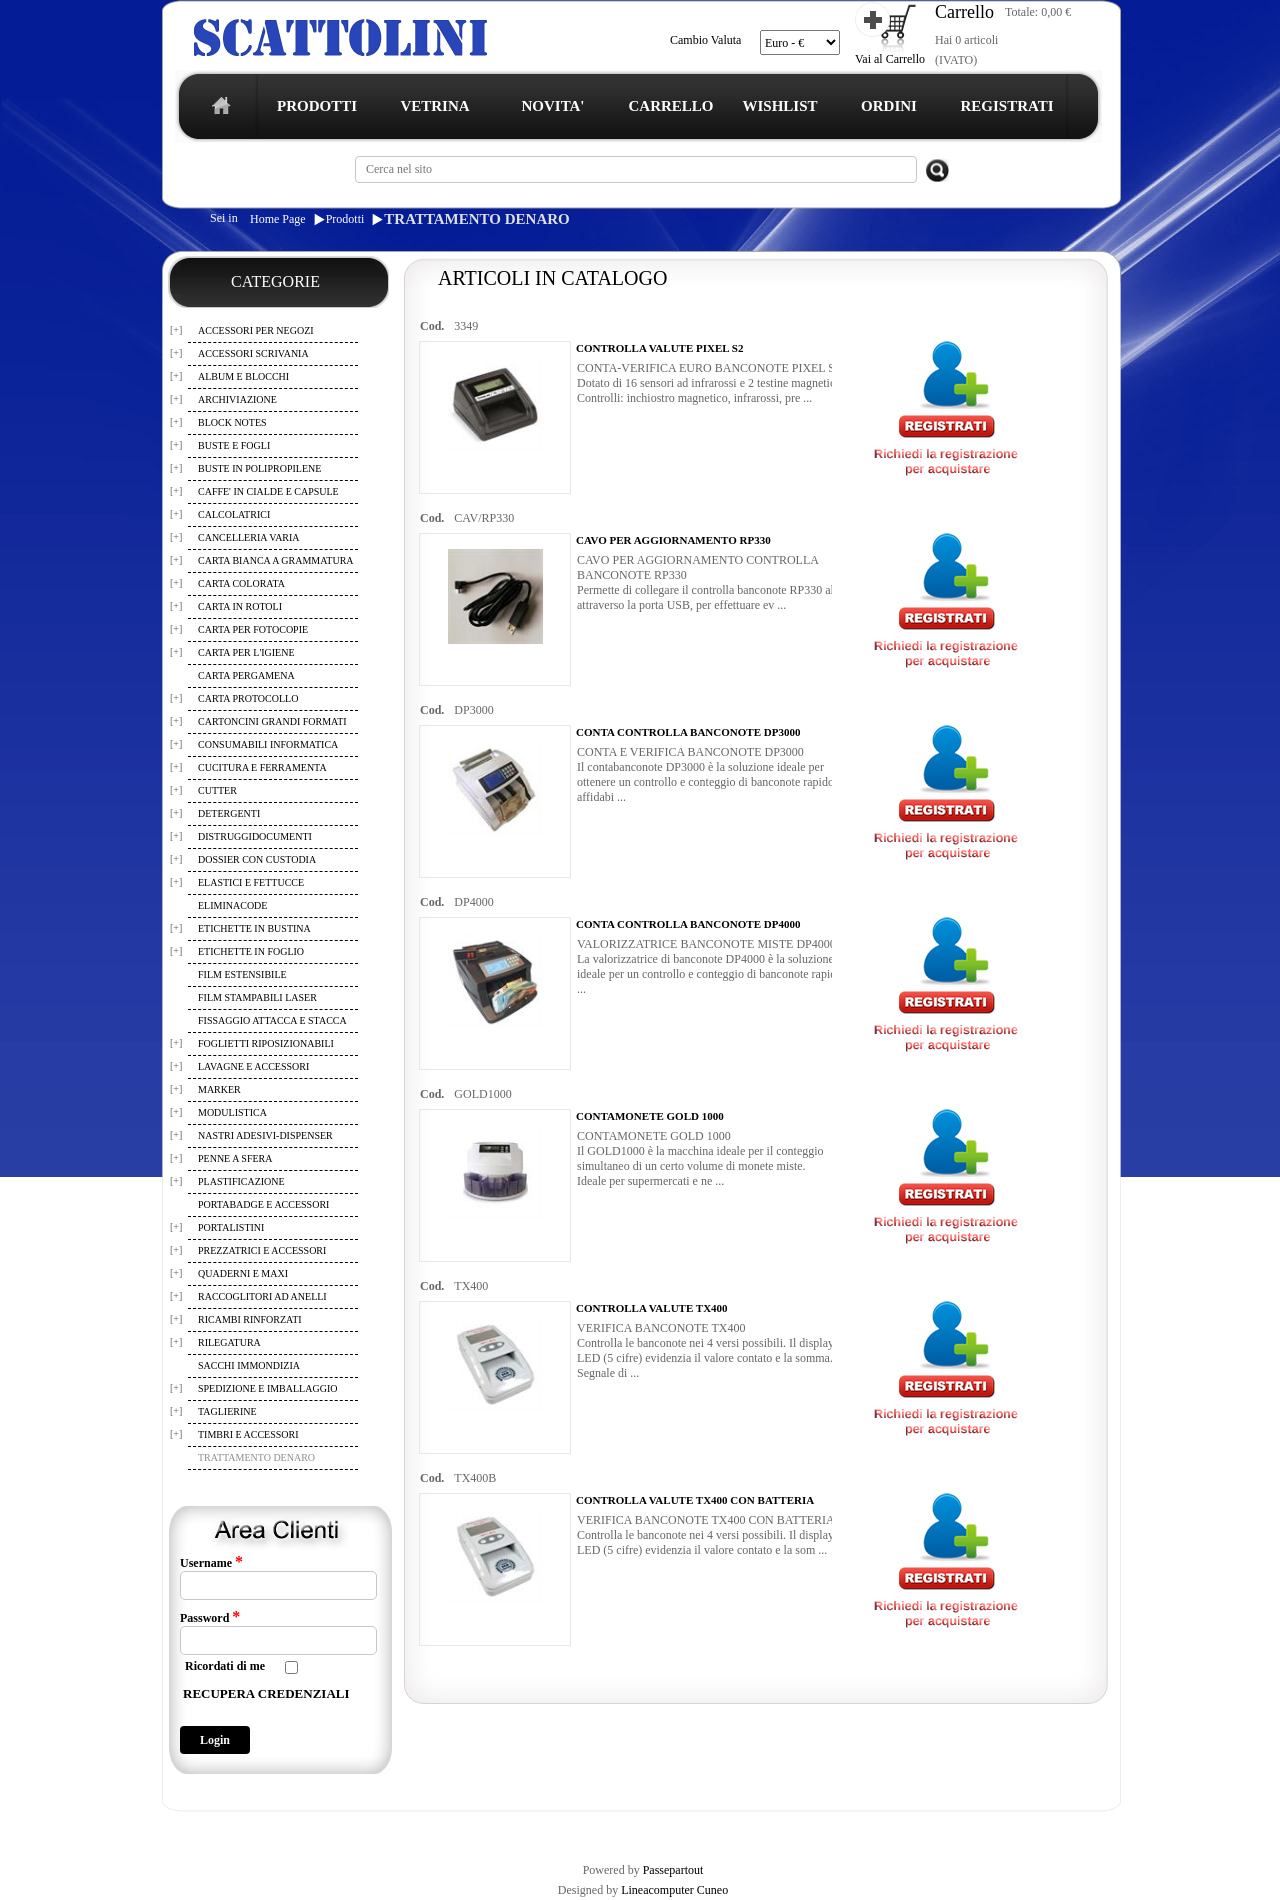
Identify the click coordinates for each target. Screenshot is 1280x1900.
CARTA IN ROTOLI (240, 606)
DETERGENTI (229, 813)
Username (211, 1562)
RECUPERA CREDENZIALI (266, 1693)
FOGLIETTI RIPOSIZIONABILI (266, 1043)
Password (210, 1617)
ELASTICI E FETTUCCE (251, 882)
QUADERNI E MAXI (243, 1273)
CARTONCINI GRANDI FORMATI (272, 721)
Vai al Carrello (890, 59)
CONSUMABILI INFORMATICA (268, 744)
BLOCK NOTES (232, 422)
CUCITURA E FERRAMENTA (262, 767)
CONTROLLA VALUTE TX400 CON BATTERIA (695, 1500)
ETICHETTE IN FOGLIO (251, 951)
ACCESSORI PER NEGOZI (256, 330)
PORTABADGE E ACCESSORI (263, 1204)
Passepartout (673, 1870)
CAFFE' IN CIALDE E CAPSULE (268, 491)
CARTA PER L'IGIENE (246, 652)
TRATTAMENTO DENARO (476, 219)
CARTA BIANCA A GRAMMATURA (276, 560)
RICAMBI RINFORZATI (250, 1319)
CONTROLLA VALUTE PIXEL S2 (659, 348)
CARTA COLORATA (241, 583)
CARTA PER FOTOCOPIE (253, 629)
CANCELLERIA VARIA (249, 537)
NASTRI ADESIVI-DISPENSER (265, 1135)
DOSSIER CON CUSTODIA (257, 859)
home (216, 111)
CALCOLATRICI (234, 514)
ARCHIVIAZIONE (237, 399)
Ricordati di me (225, 1666)
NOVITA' (552, 106)
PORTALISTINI (231, 1227)
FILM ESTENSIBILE (242, 974)
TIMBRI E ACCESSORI (248, 1434)
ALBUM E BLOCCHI (243, 376)
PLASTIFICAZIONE (241, 1181)
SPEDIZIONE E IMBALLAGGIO (267, 1388)
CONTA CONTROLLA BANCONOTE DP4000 (688, 924)
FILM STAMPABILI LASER (257, 997)
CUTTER (217, 790)
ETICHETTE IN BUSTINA (254, 928)
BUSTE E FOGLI (234, 445)
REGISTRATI (1006, 106)
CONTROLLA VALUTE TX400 (652, 1308)
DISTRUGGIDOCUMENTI (255, 836)
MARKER (219, 1089)
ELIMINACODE (232, 905)
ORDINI (889, 106)
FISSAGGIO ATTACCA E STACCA (272, 1020)
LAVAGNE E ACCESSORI (253, 1066)
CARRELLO (670, 106)
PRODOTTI (317, 106)
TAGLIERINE (227, 1411)
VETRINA (434, 106)
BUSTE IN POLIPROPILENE (259, 468)
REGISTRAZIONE (213, 1828)
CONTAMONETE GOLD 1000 (650, 1116)
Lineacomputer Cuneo (674, 1890)
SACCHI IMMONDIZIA (249, 1365)
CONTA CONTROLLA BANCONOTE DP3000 (688, 732)
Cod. (432, 326)
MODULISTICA (232, 1112)
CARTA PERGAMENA (246, 675)
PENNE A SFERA (235, 1158)
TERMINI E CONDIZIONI (334, 1828)
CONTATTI (683, 1828)
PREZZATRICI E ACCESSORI (262, 1250)
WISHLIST (779, 106)
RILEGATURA (229, 1342)
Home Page (278, 219)
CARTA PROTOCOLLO (248, 698)
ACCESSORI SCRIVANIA (253, 353)
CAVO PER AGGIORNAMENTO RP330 (673, 540)
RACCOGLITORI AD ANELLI (262, 1296)
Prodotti (345, 219)
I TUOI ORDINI (602, 1828)
